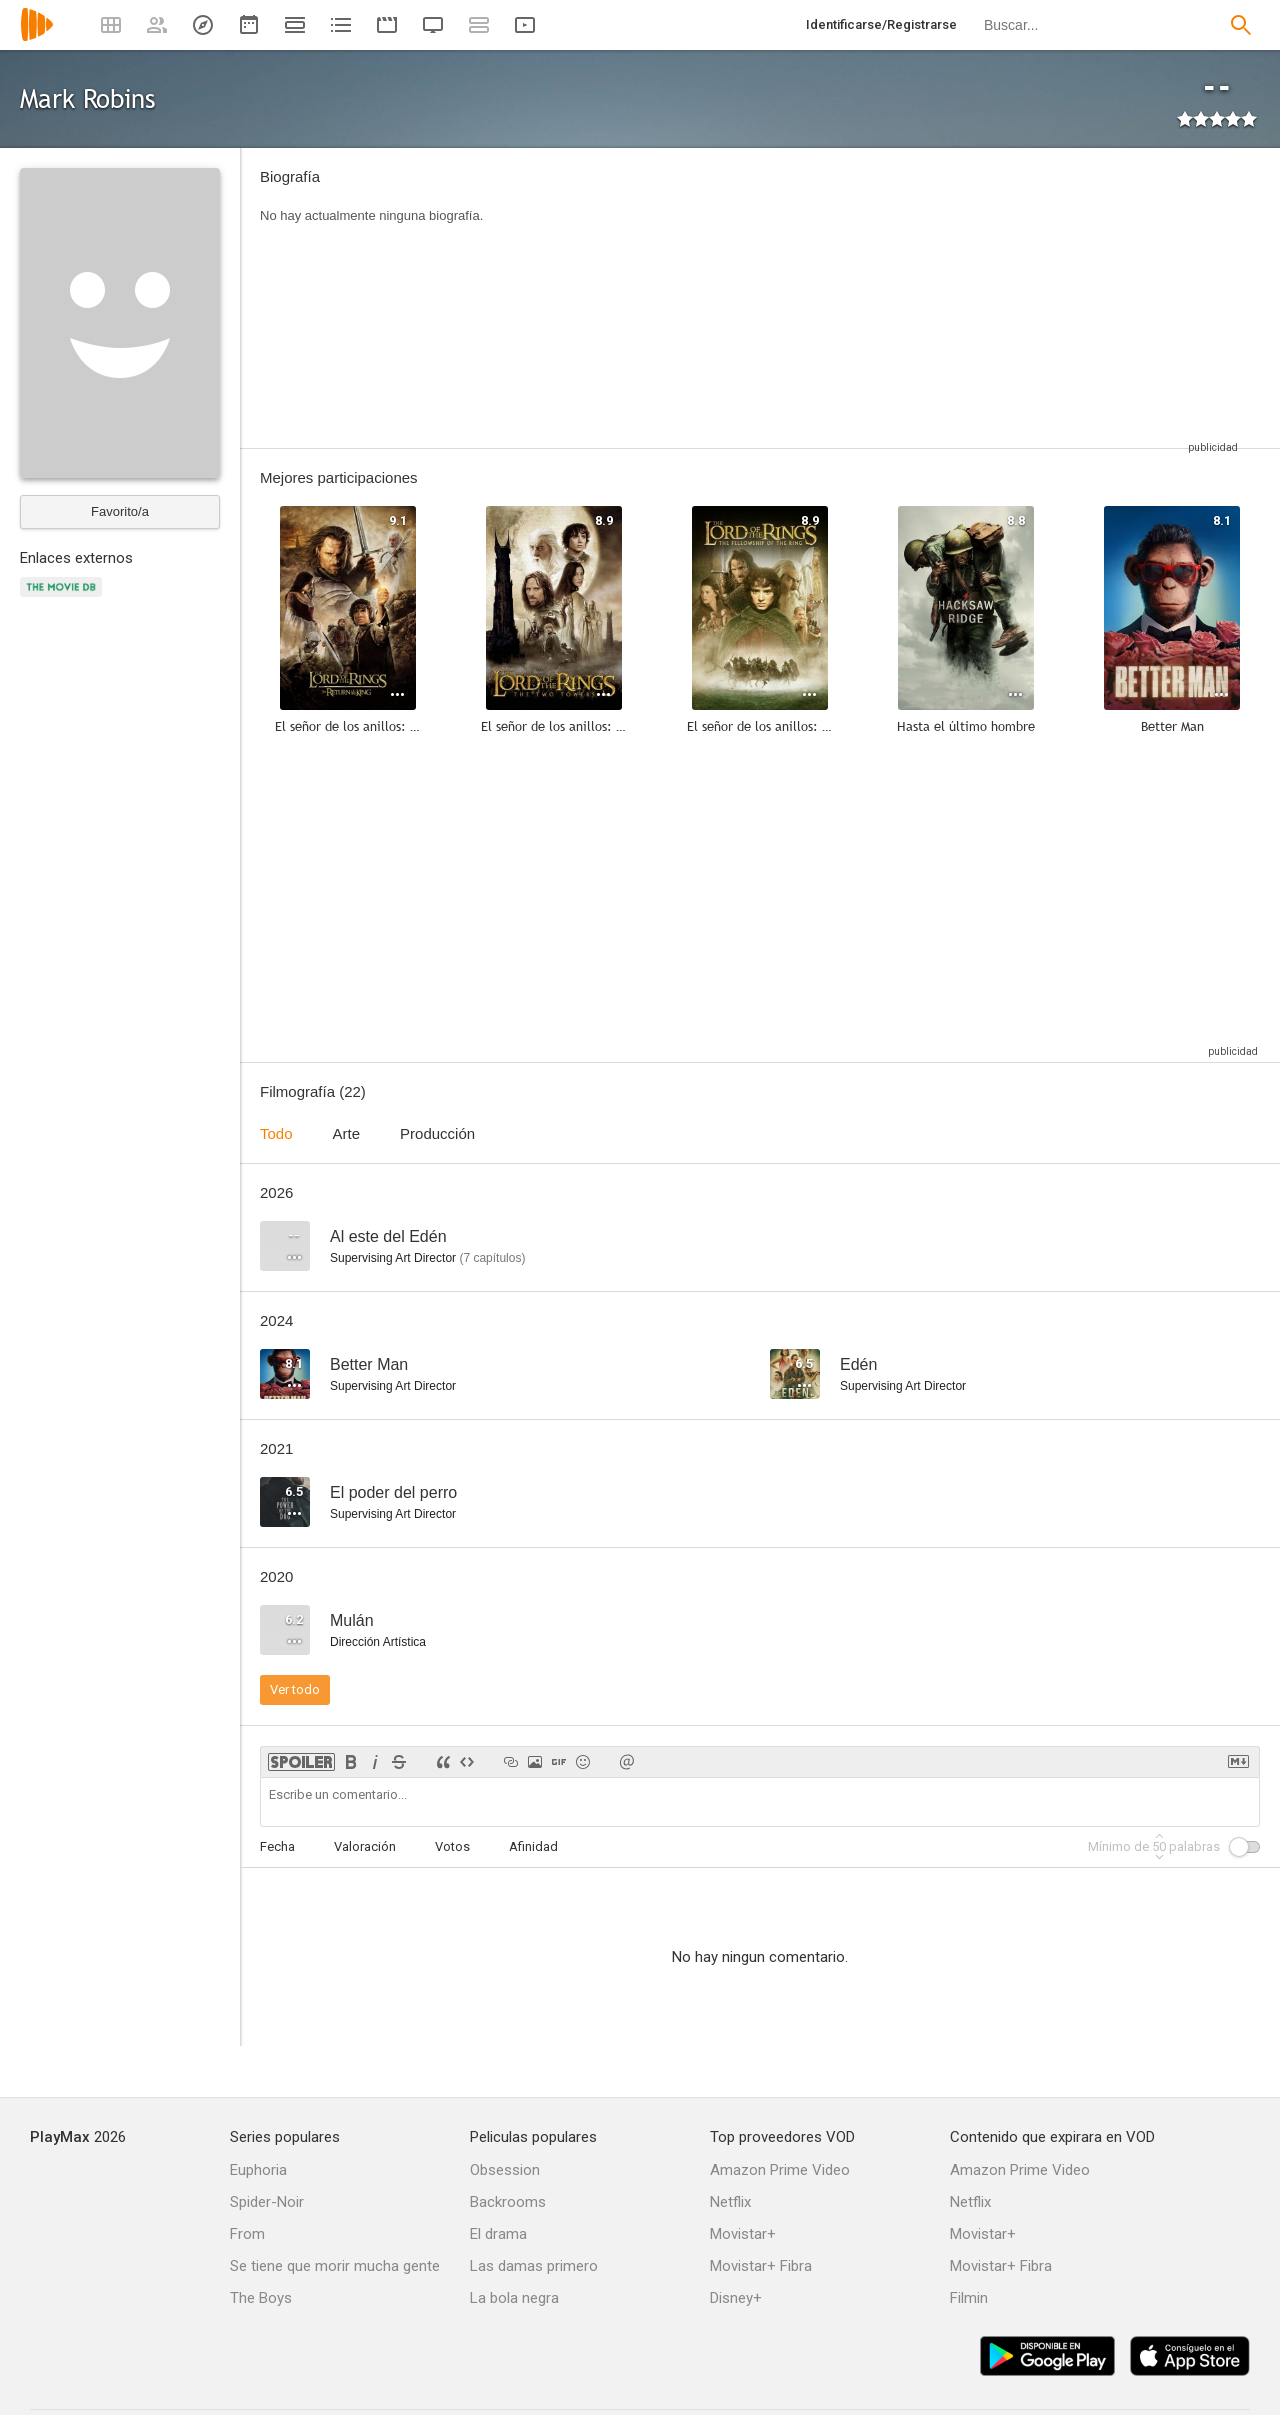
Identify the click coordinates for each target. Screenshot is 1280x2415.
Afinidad (533, 1846)
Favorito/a (120, 511)
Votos (452, 1846)
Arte (347, 1133)
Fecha (277, 1846)
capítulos (492, 1258)
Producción (437, 1133)
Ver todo (295, 1689)
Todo (276, 1133)
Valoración (365, 1846)
